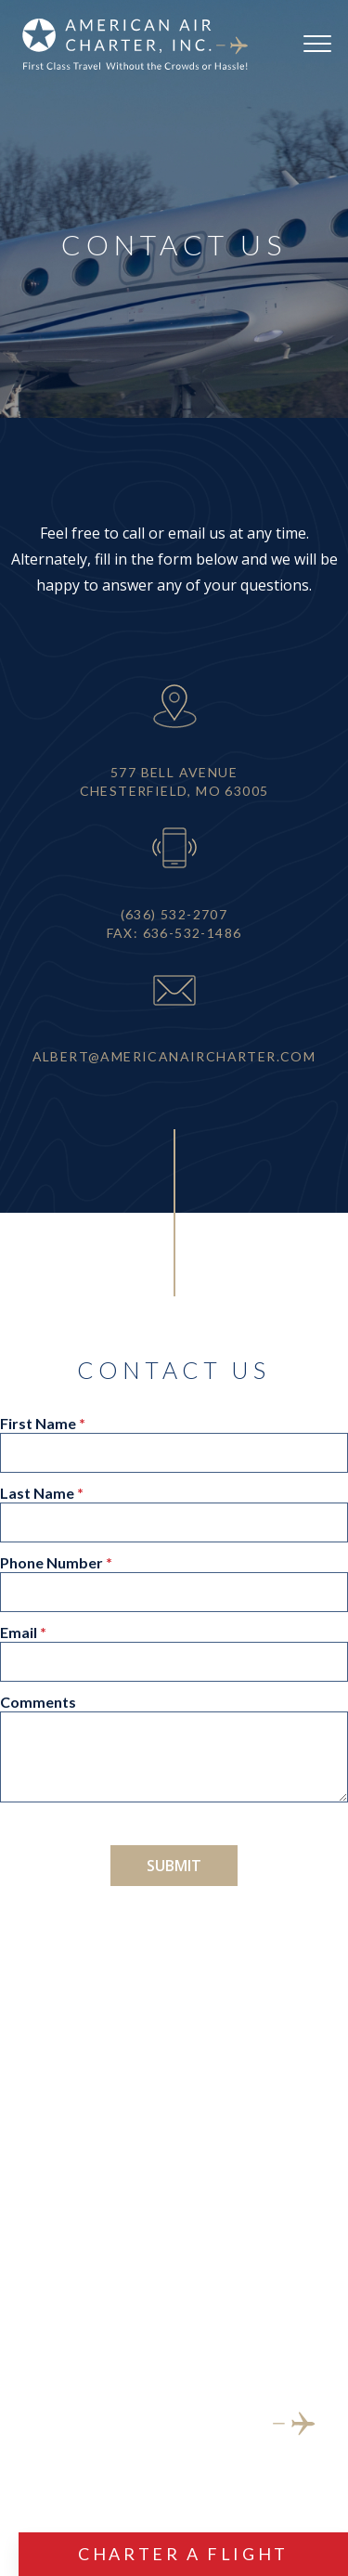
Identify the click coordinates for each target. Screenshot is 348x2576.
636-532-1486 (192, 933)
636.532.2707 (174, 2189)
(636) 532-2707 (174, 914)
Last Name (37, 1494)
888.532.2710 (174, 2228)
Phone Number (51, 1563)
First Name (38, 1424)
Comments (38, 1703)
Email (18, 1633)
